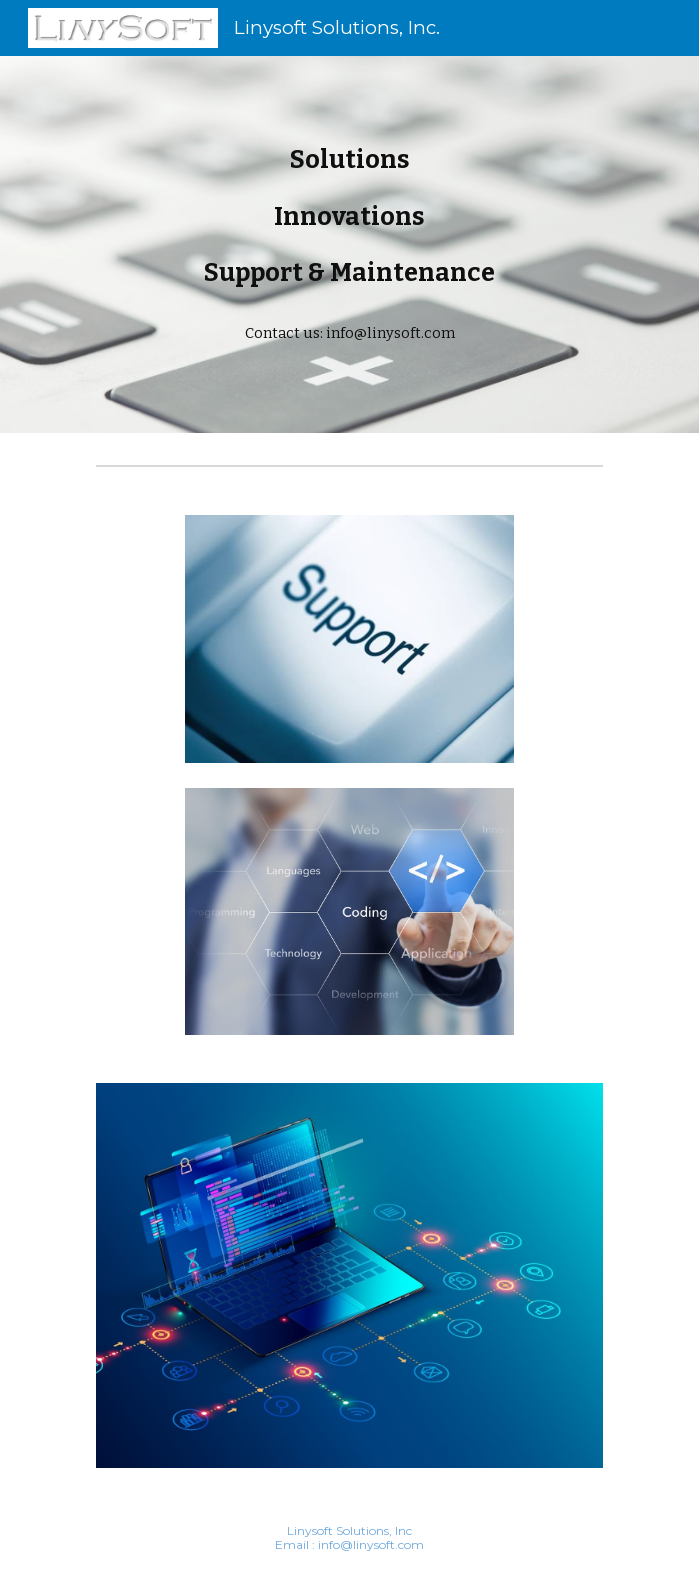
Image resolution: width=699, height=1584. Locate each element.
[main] (349, 244)
